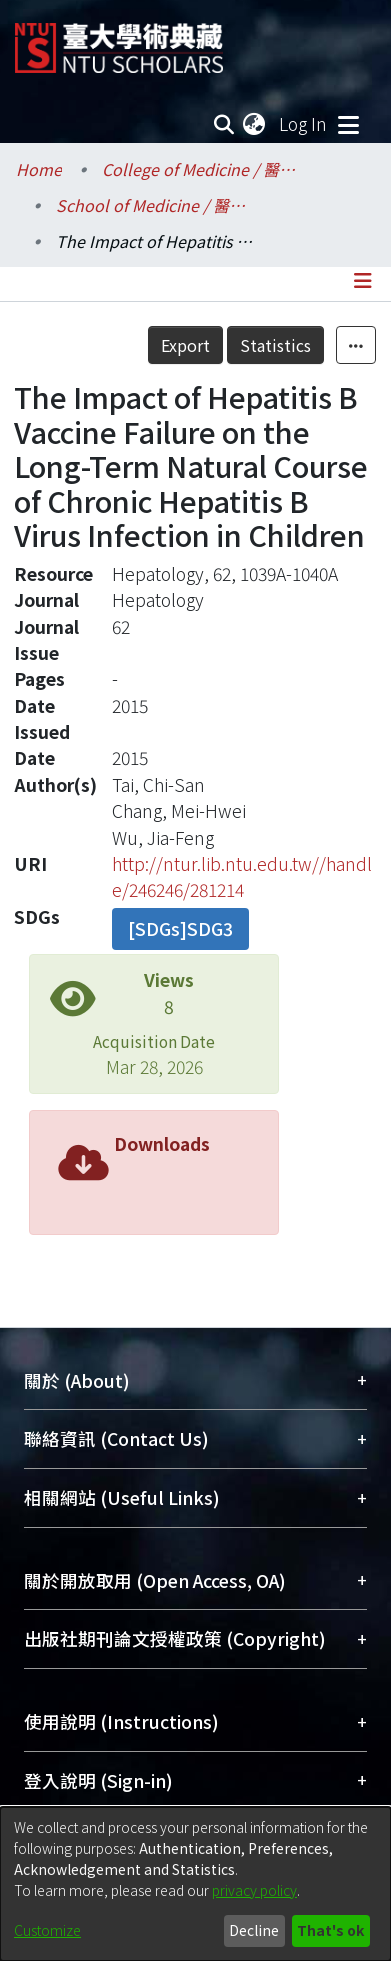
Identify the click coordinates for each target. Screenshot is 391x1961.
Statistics (275, 345)
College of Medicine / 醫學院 (202, 169)
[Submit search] (223, 124)
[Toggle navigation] (348, 124)
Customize (47, 1930)
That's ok (330, 1930)
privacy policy (254, 1890)
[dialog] (195, 1884)
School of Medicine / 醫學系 (156, 205)
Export (185, 345)
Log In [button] (304, 123)
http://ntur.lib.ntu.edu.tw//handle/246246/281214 (242, 876)
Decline (254, 1930)
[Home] (119, 40)
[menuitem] (255, 124)
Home (39, 169)
